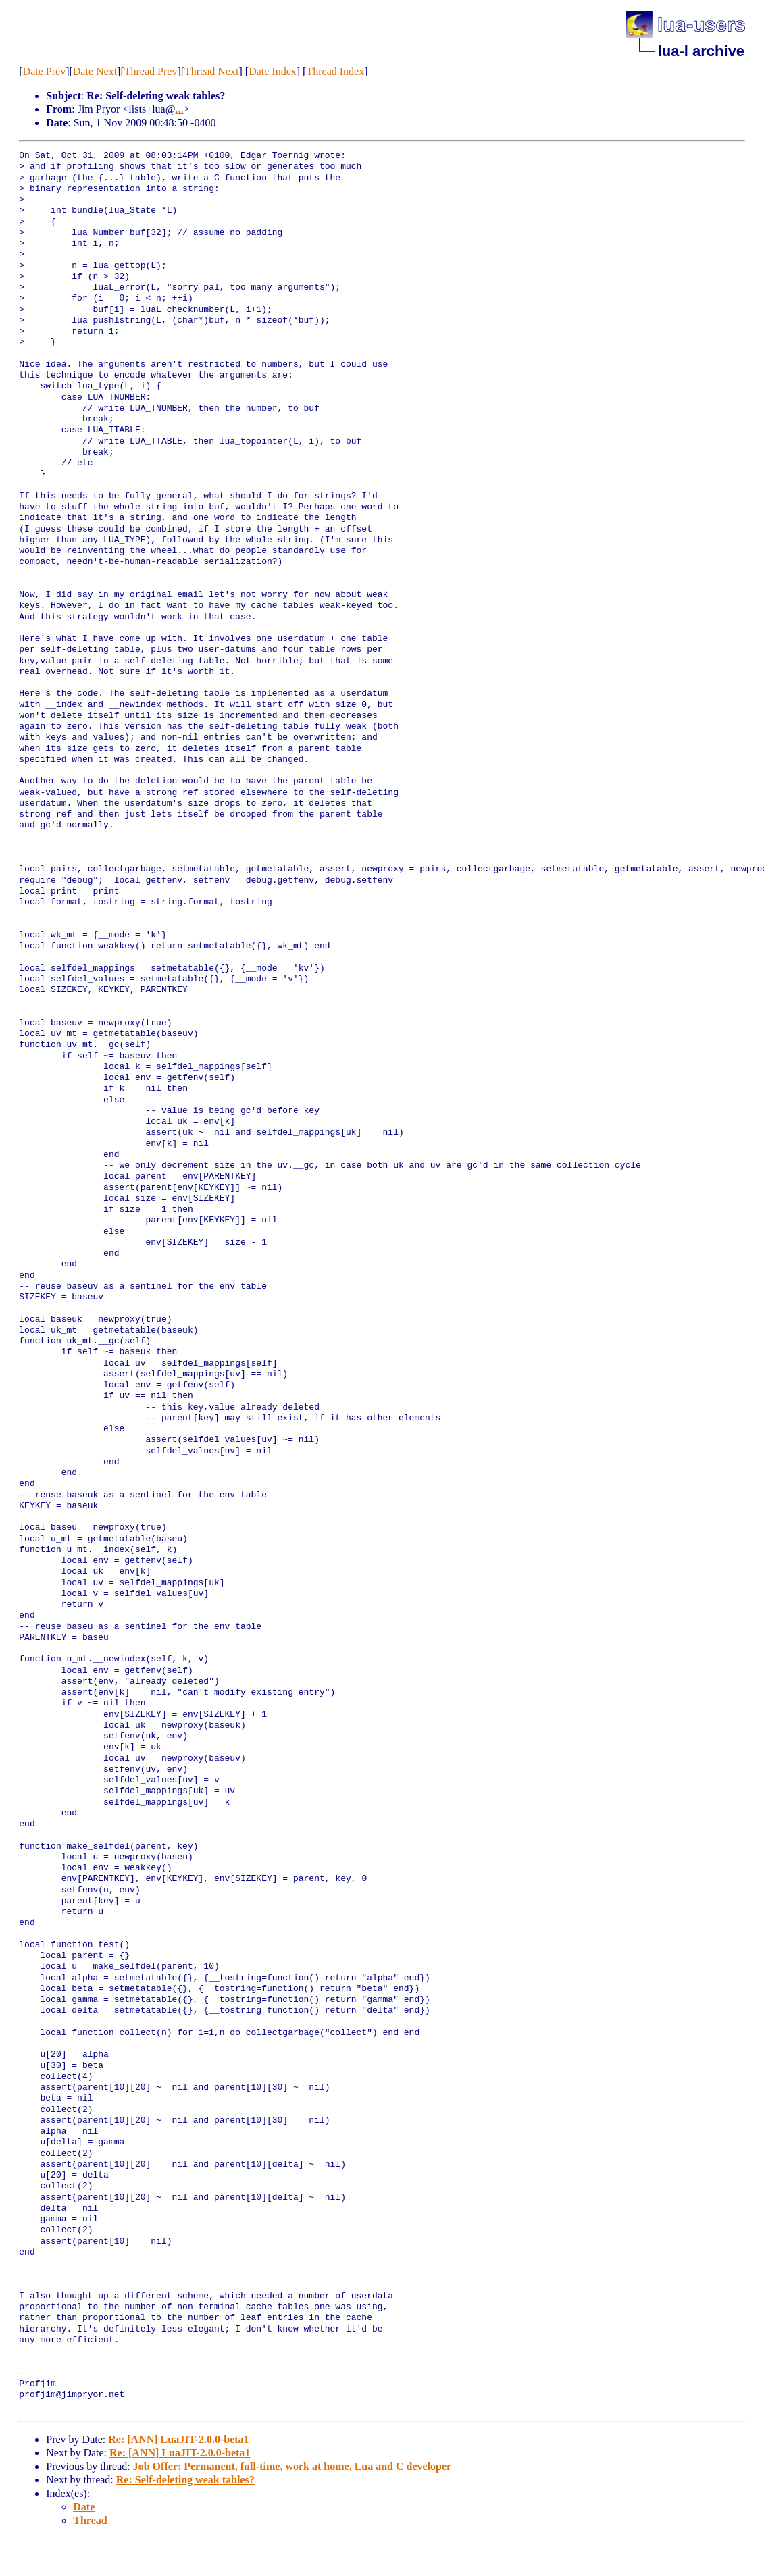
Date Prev (44, 71)
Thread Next (211, 71)
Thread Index (335, 71)
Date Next (95, 71)
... (179, 109)
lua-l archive (701, 51)
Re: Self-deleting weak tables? (185, 2479)
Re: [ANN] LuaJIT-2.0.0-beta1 (178, 2439)
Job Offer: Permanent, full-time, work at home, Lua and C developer (292, 2466)
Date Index (273, 71)
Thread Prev (151, 71)
